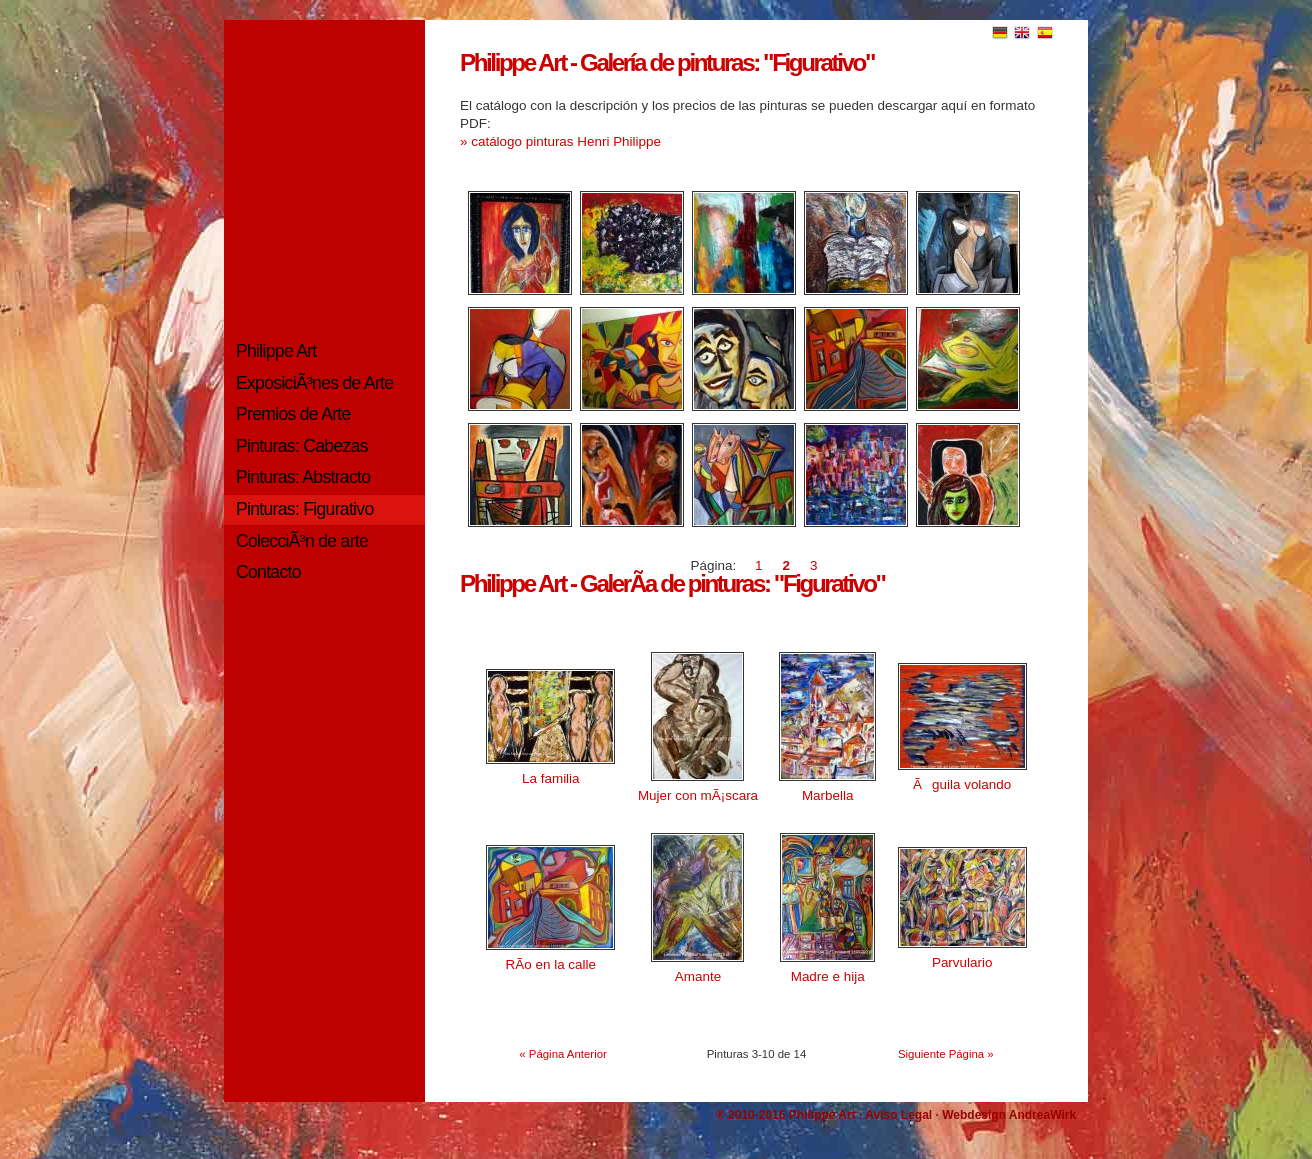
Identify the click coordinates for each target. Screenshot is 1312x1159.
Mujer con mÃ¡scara (698, 795)
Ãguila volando (962, 784)
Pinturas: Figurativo (305, 509)
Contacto (268, 572)
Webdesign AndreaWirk (1009, 1115)
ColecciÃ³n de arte (302, 541)
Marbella (828, 795)
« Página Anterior (563, 1054)
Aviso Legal (898, 1115)
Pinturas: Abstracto (303, 477)
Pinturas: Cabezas (302, 446)
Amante (698, 976)
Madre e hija (828, 976)
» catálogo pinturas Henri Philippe (560, 141)
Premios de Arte (293, 414)
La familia (551, 778)
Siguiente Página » (946, 1054)
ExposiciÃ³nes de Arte (314, 383)
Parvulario (962, 962)
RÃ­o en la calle (551, 964)
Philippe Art (276, 351)
